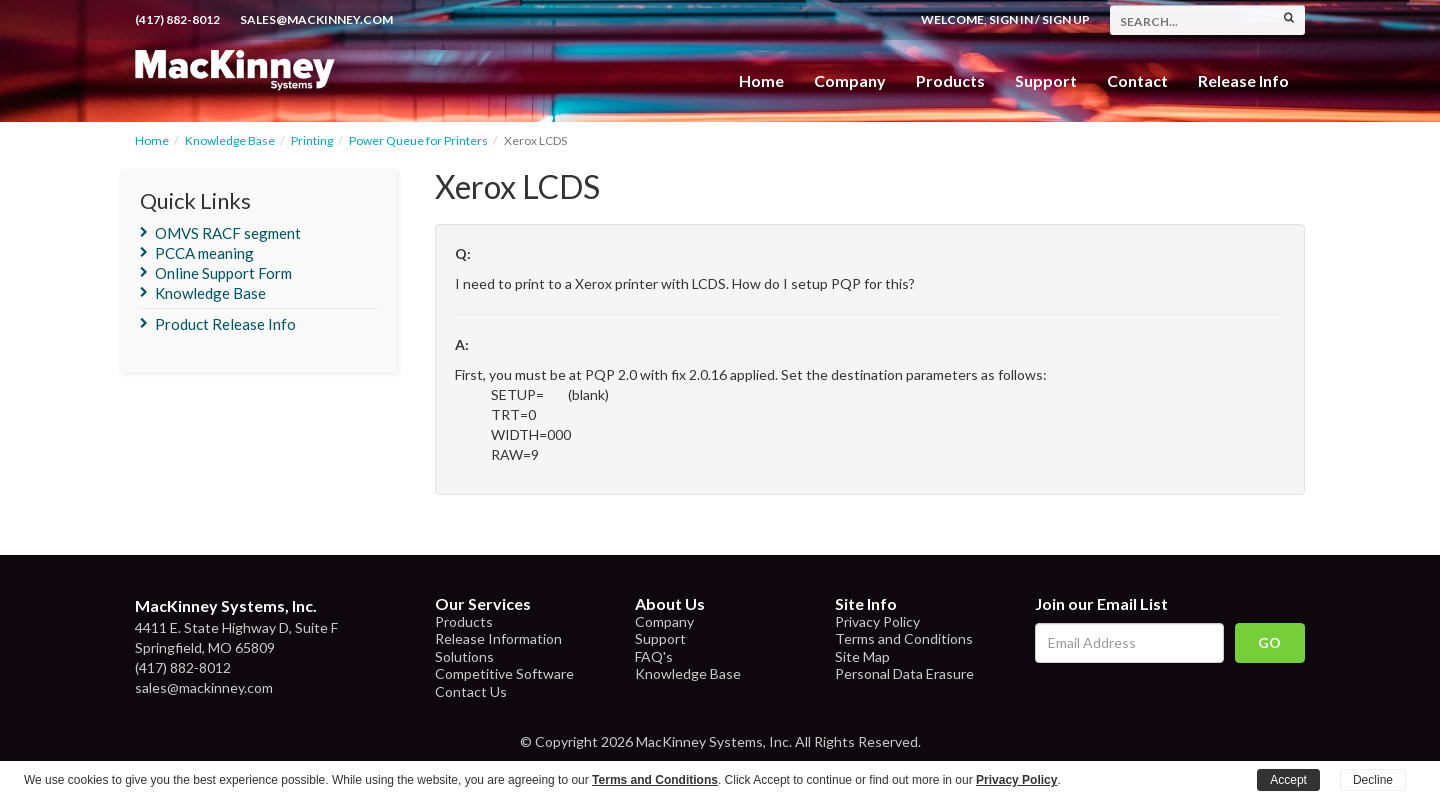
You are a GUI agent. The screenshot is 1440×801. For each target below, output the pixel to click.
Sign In (1011, 19)
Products (464, 621)
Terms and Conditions (904, 638)
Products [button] (950, 80)
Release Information (498, 638)
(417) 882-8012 (177, 19)
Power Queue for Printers (418, 140)
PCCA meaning (204, 253)
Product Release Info (225, 324)
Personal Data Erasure (904, 673)
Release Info (1243, 80)
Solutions (464, 656)
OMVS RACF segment (228, 233)
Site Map (862, 656)
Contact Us (471, 691)
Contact (1137, 80)
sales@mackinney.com (316, 19)
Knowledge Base (230, 140)
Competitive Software (504, 673)
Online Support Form (223, 273)
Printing (312, 140)
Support (1046, 80)
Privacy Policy (877, 621)
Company (850, 80)
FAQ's (654, 656)
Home (761, 80)
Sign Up (1066, 19)
